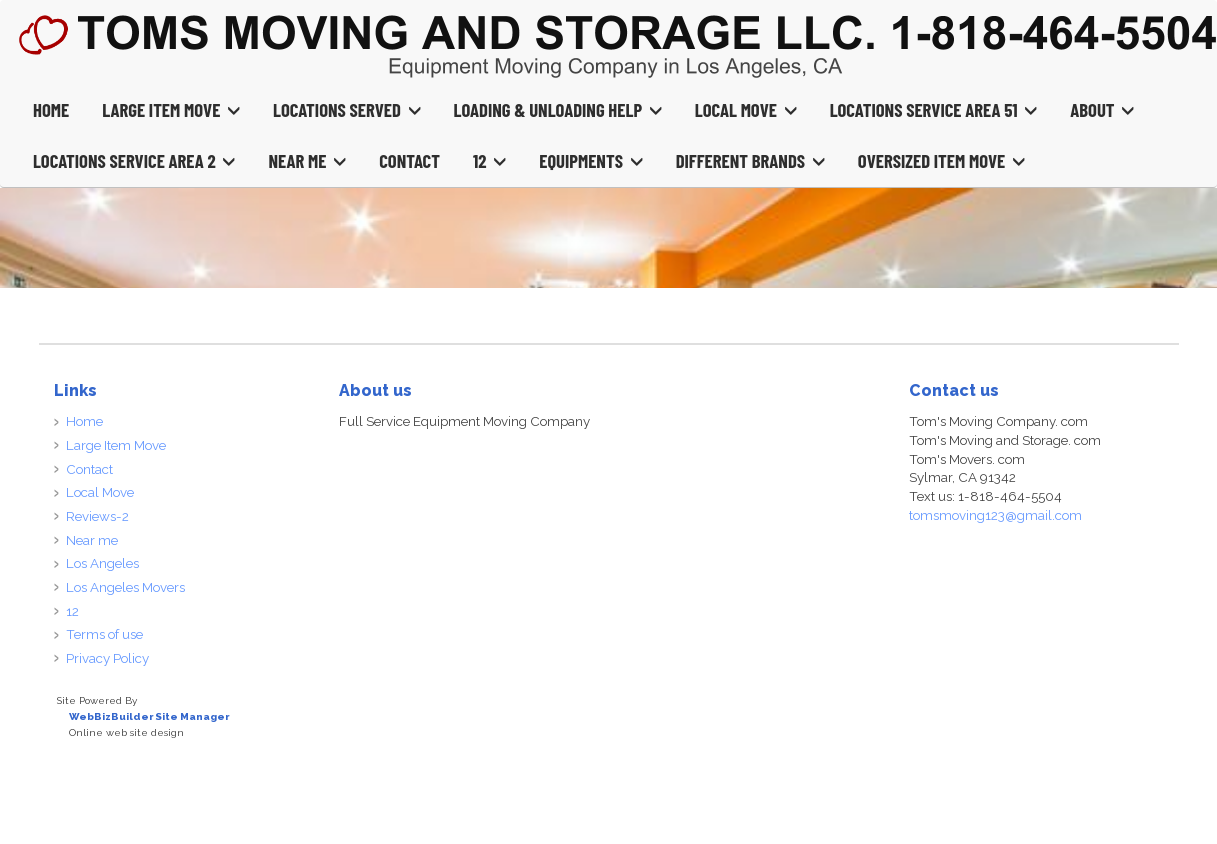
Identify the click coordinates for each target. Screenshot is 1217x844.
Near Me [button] (307, 160)
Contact (409, 160)
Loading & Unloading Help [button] (558, 109)
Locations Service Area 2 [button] (134, 160)
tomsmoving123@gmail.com (995, 515)
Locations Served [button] (347, 109)
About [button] (1102, 109)
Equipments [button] (590, 160)
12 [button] (489, 160)
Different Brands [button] (750, 160)
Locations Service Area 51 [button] (934, 109)
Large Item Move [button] (171, 109)
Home (51, 109)
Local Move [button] (746, 109)
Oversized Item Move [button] (941, 160)
